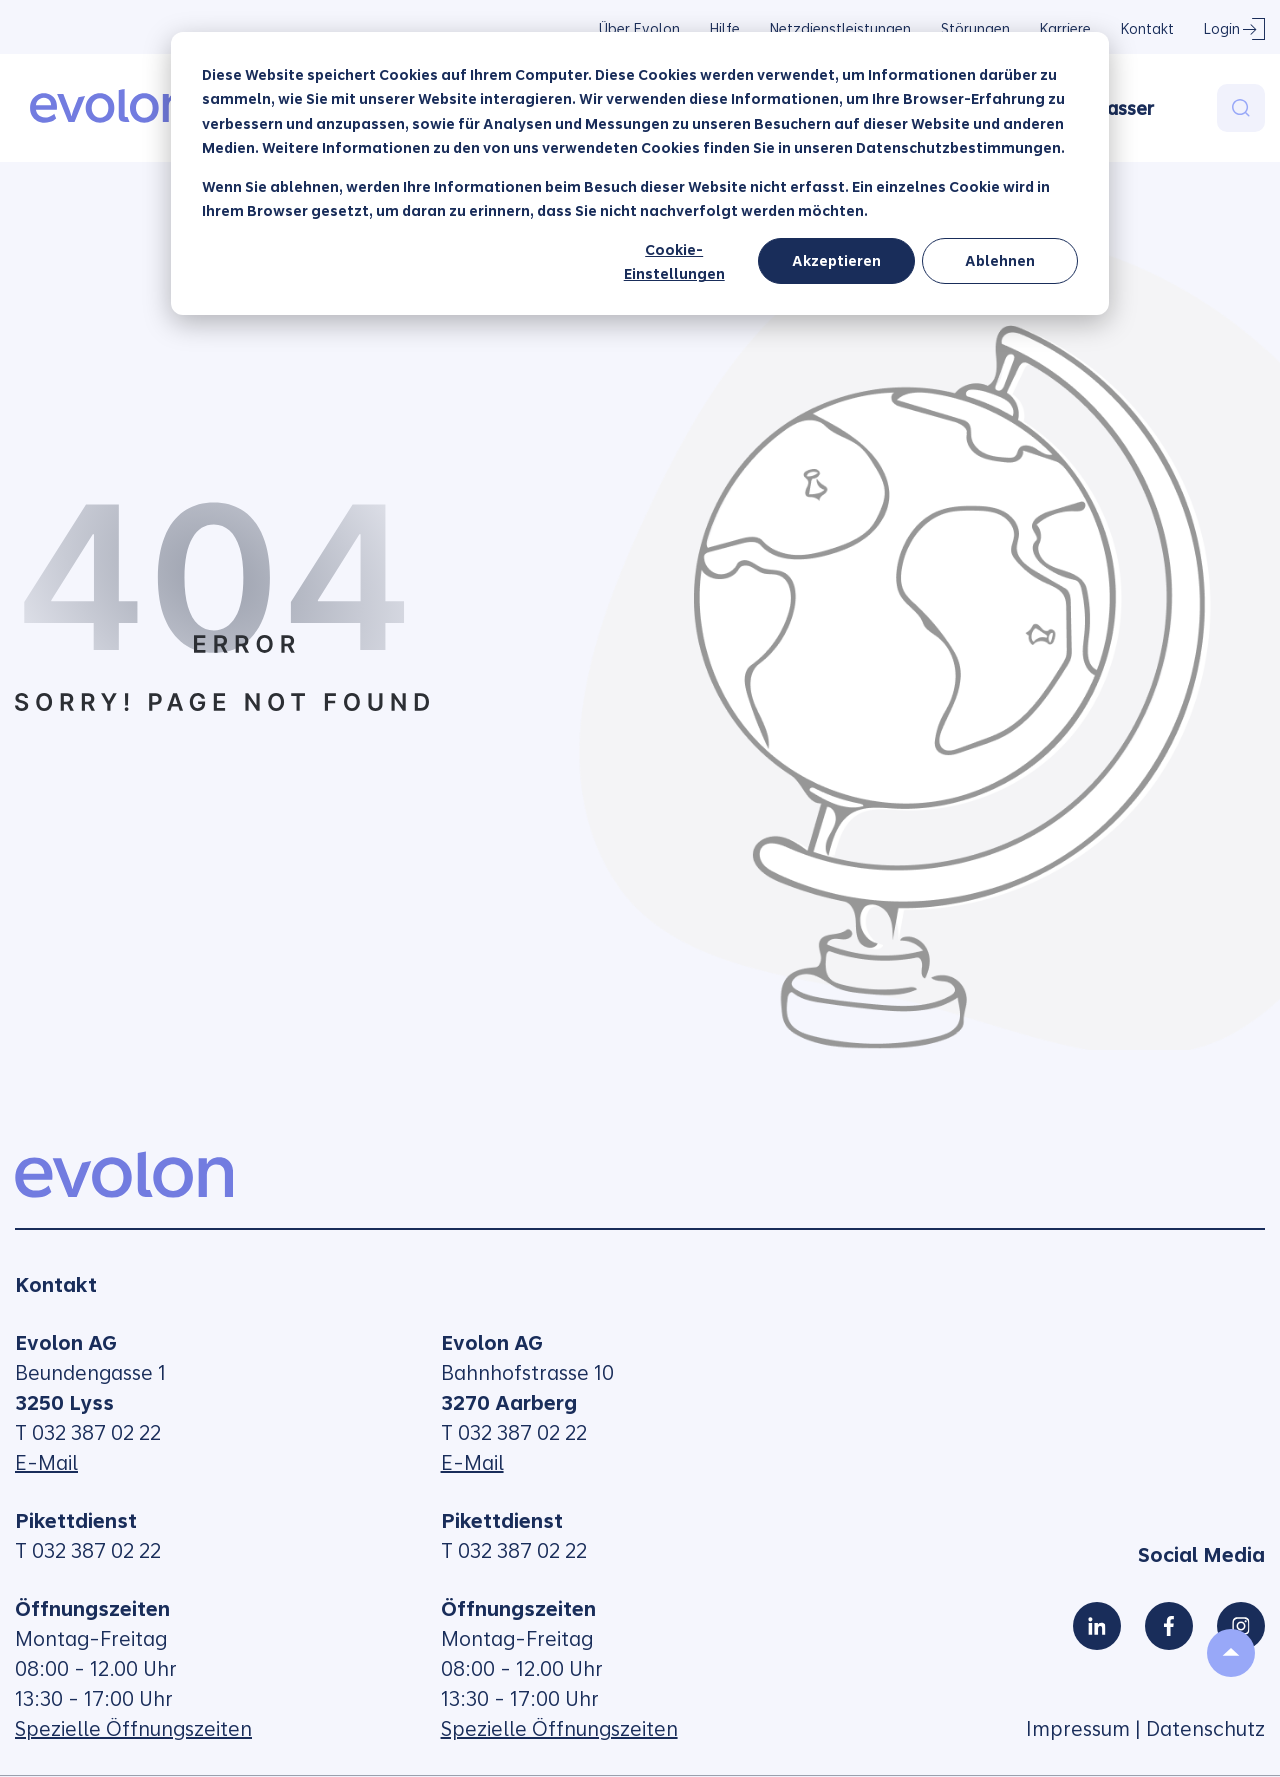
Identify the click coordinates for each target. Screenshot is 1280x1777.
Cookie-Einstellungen (674, 262)
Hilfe (725, 29)
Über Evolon (639, 29)
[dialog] (640, 173)
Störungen (975, 29)
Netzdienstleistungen (840, 29)
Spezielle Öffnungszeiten (133, 1729)
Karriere (1065, 29)
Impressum (1078, 1729)
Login (1222, 29)
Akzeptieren (836, 261)
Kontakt (1147, 29)
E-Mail (46, 1463)
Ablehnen (1000, 261)
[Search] (1241, 108)
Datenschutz (1205, 1729)
